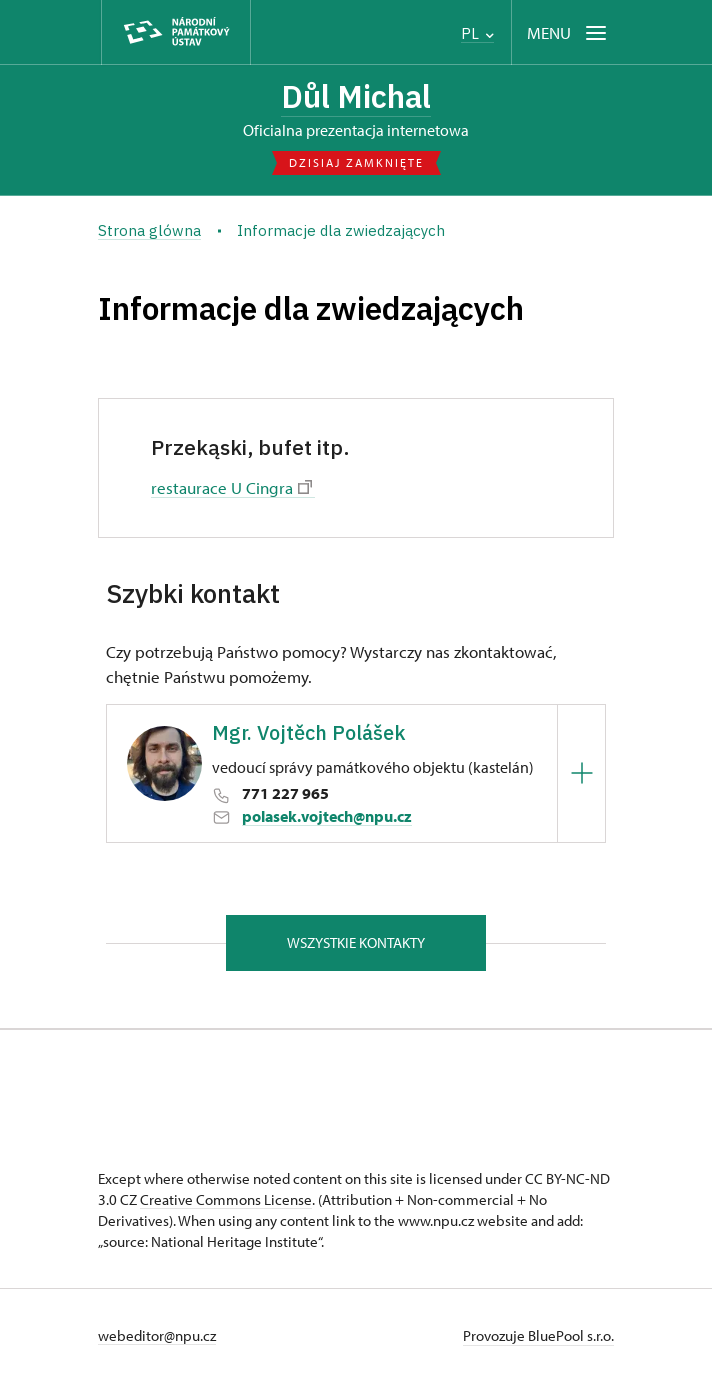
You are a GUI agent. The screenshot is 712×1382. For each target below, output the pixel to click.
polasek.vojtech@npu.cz (327, 816)
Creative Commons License (226, 1199)
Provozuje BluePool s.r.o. (538, 1335)
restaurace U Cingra (231, 487)
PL (477, 33)
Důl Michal (356, 96)
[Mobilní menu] (568, 32)
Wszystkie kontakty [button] (356, 942)
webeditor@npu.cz (157, 1335)
